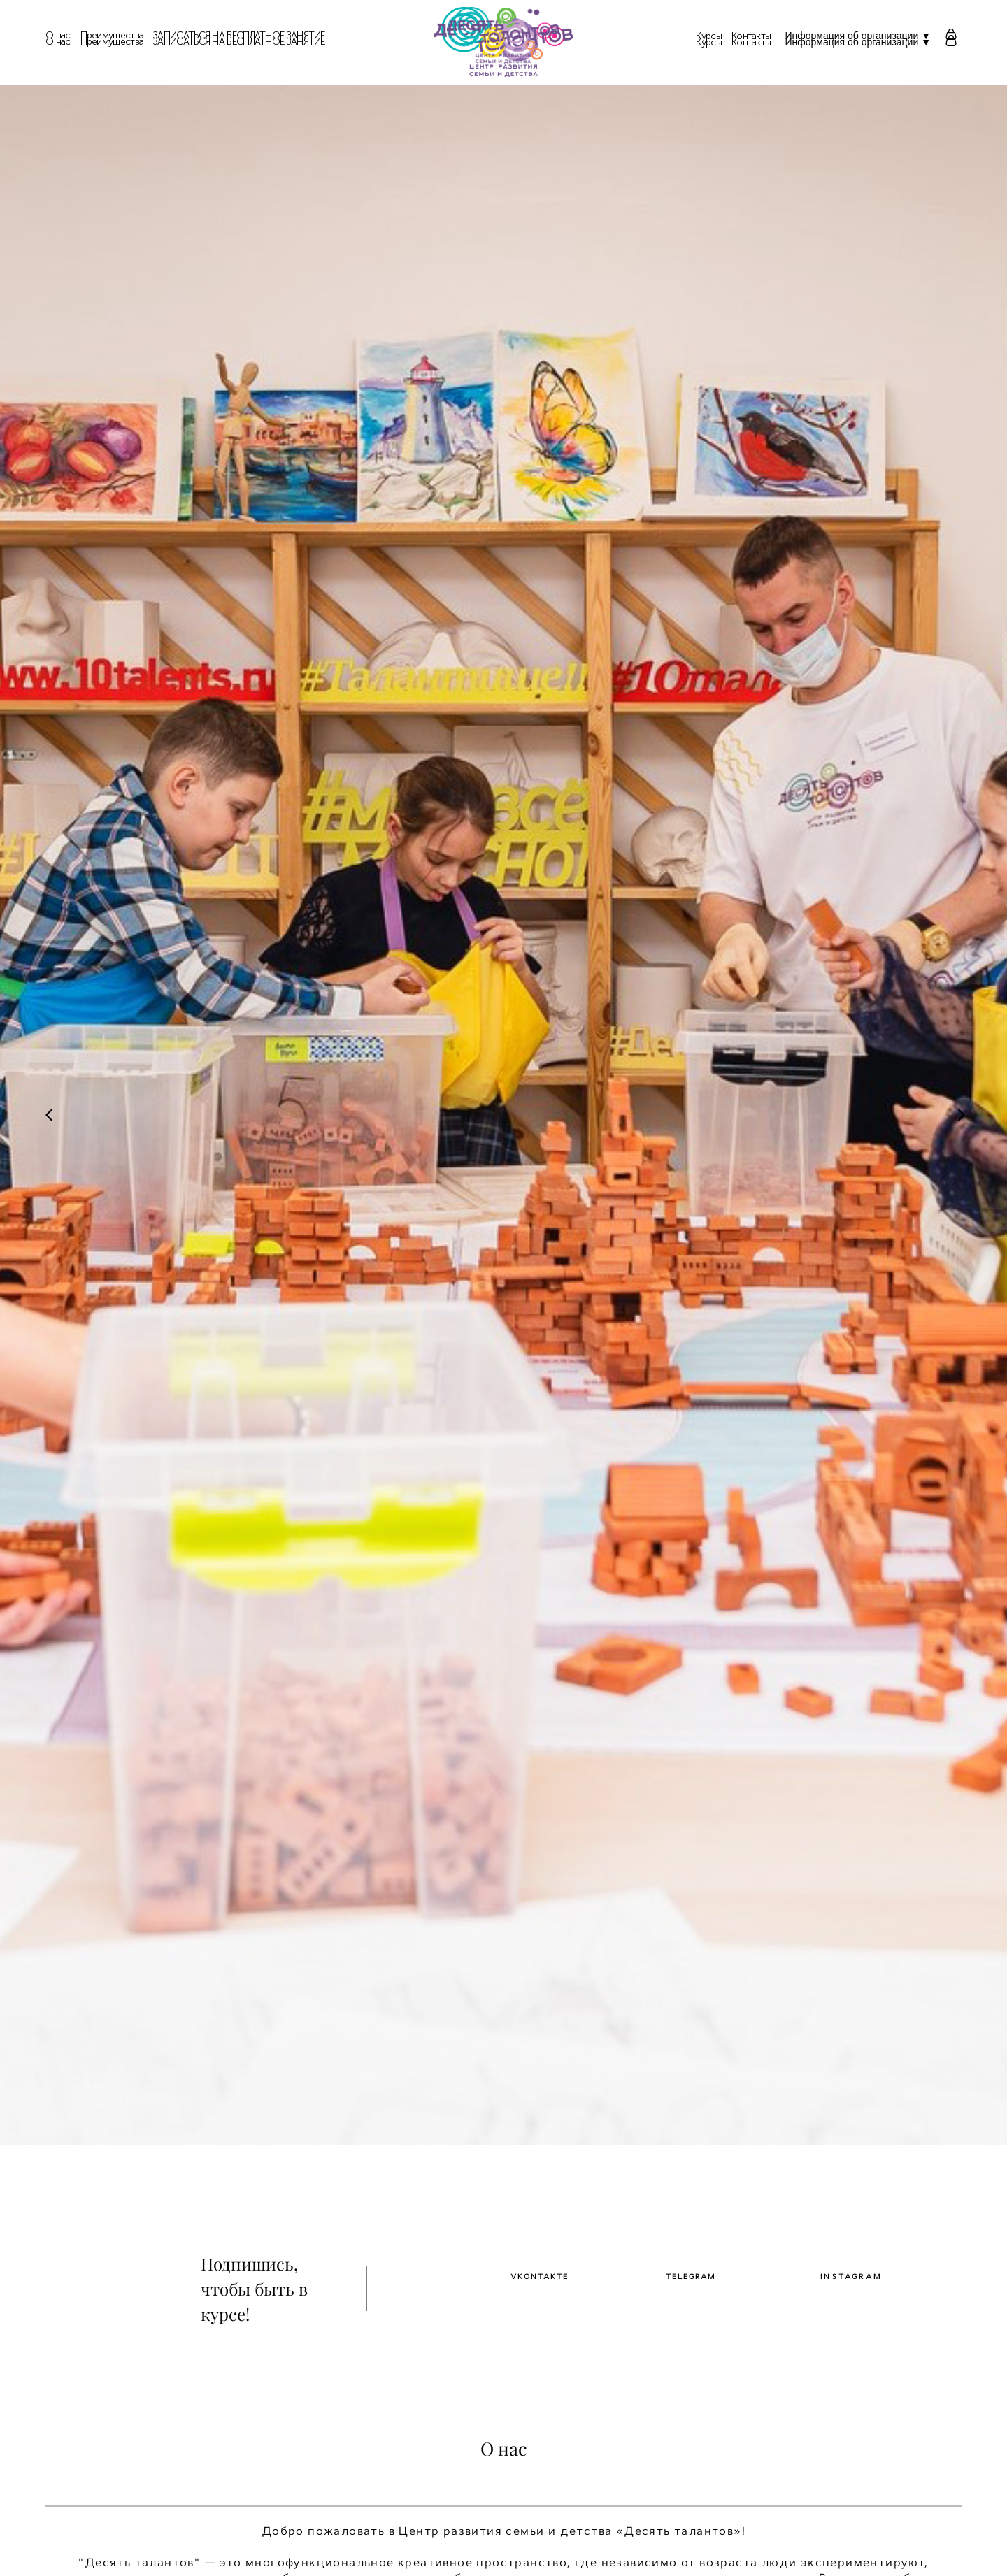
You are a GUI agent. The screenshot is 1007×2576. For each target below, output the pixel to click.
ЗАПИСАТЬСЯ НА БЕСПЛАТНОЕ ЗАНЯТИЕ (239, 42)
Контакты (751, 42)
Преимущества (112, 42)
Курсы (709, 42)
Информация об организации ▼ (858, 42)
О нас (58, 42)
